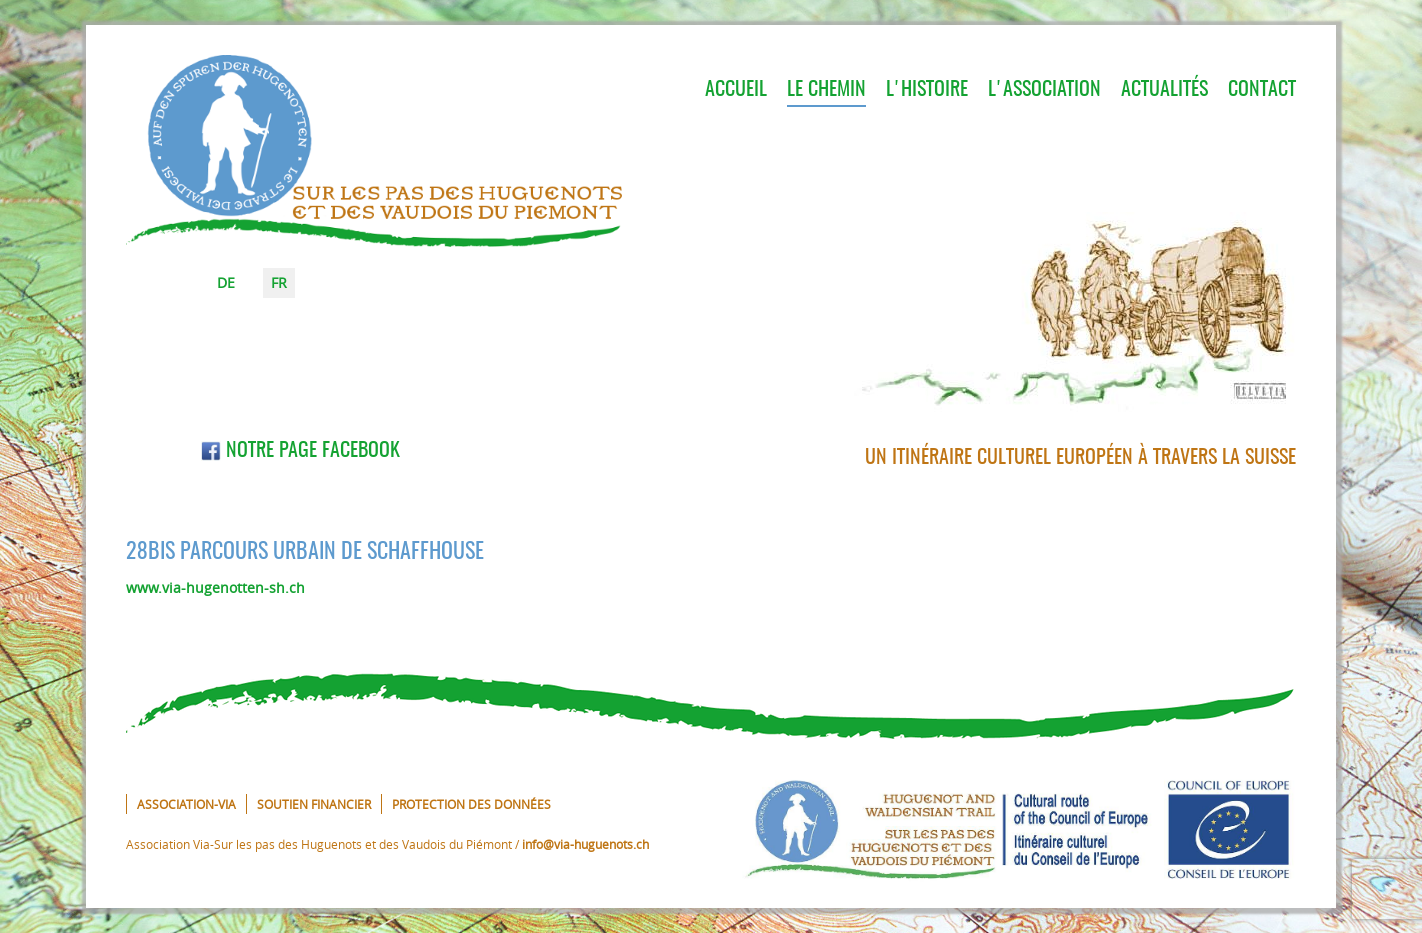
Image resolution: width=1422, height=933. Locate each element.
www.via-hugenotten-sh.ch (215, 587)
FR (279, 282)
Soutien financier (314, 804)
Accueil (736, 90)
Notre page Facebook (300, 451)
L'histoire (927, 90)
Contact (1262, 90)
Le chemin (826, 90)
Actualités (1164, 90)
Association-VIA (186, 804)
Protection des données (471, 804)
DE (226, 282)
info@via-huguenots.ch (585, 844)
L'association (1044, 90)
